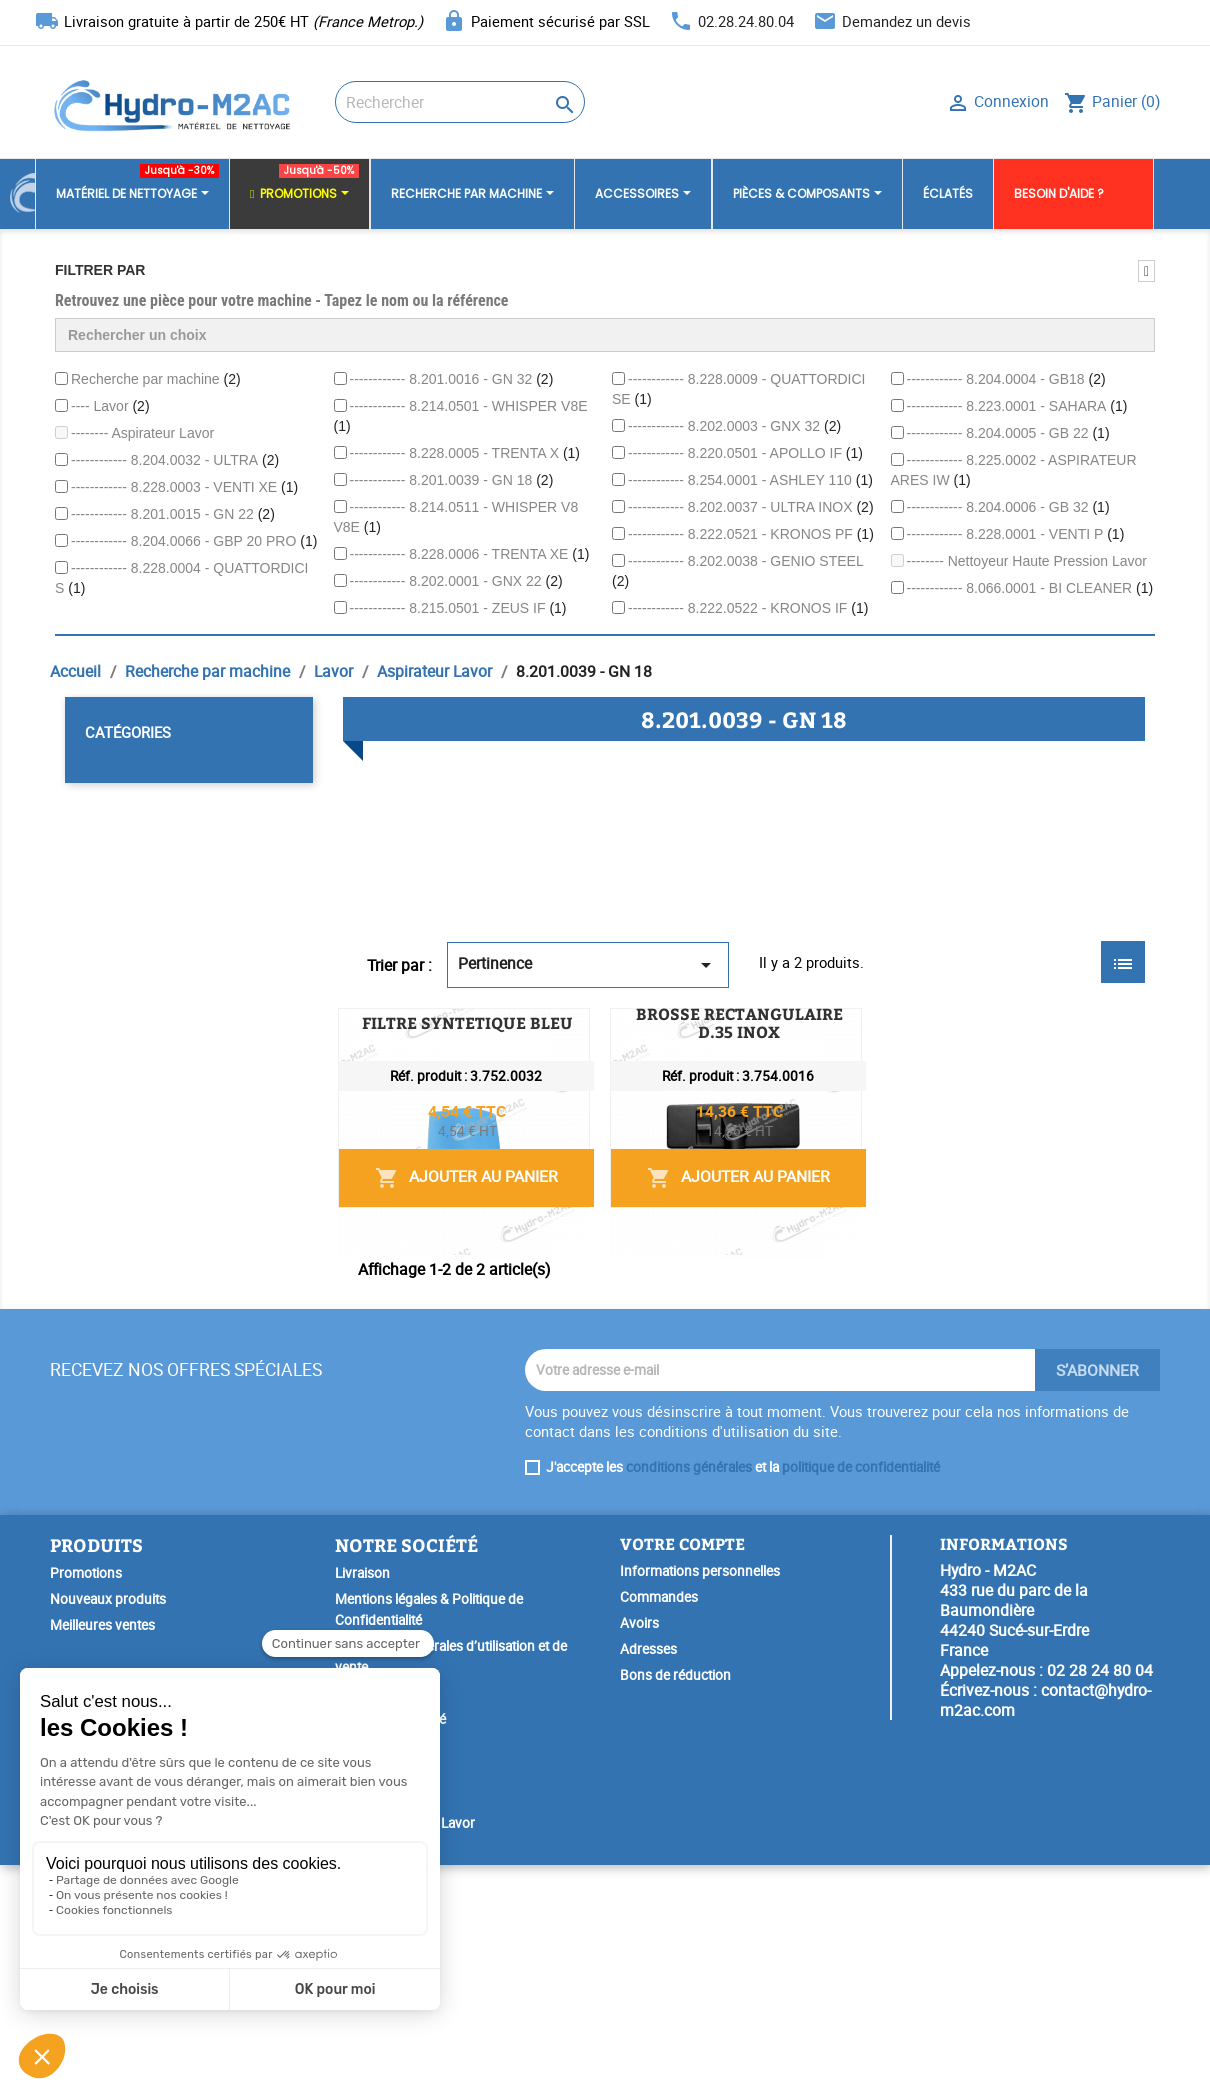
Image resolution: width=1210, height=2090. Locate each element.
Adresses (648, 1874)
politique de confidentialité (861, 1692)
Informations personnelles (700, 1796)
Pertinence (588, 964)
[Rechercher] (460, 102)
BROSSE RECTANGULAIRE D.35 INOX (698, 1259)
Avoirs (639, 1848)
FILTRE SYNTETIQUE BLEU (657, 1034)
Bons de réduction (675, 1900)
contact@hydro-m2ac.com (1045, 1925)
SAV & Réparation (387, 2022)
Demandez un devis (906, 21)
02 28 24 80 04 (1100, 1895)
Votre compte (682, 1768)
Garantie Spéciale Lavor (405, 2048)
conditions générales (689, 1692)
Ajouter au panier (994, 1168)
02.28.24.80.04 (746, 21)
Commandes (659, 1822)
